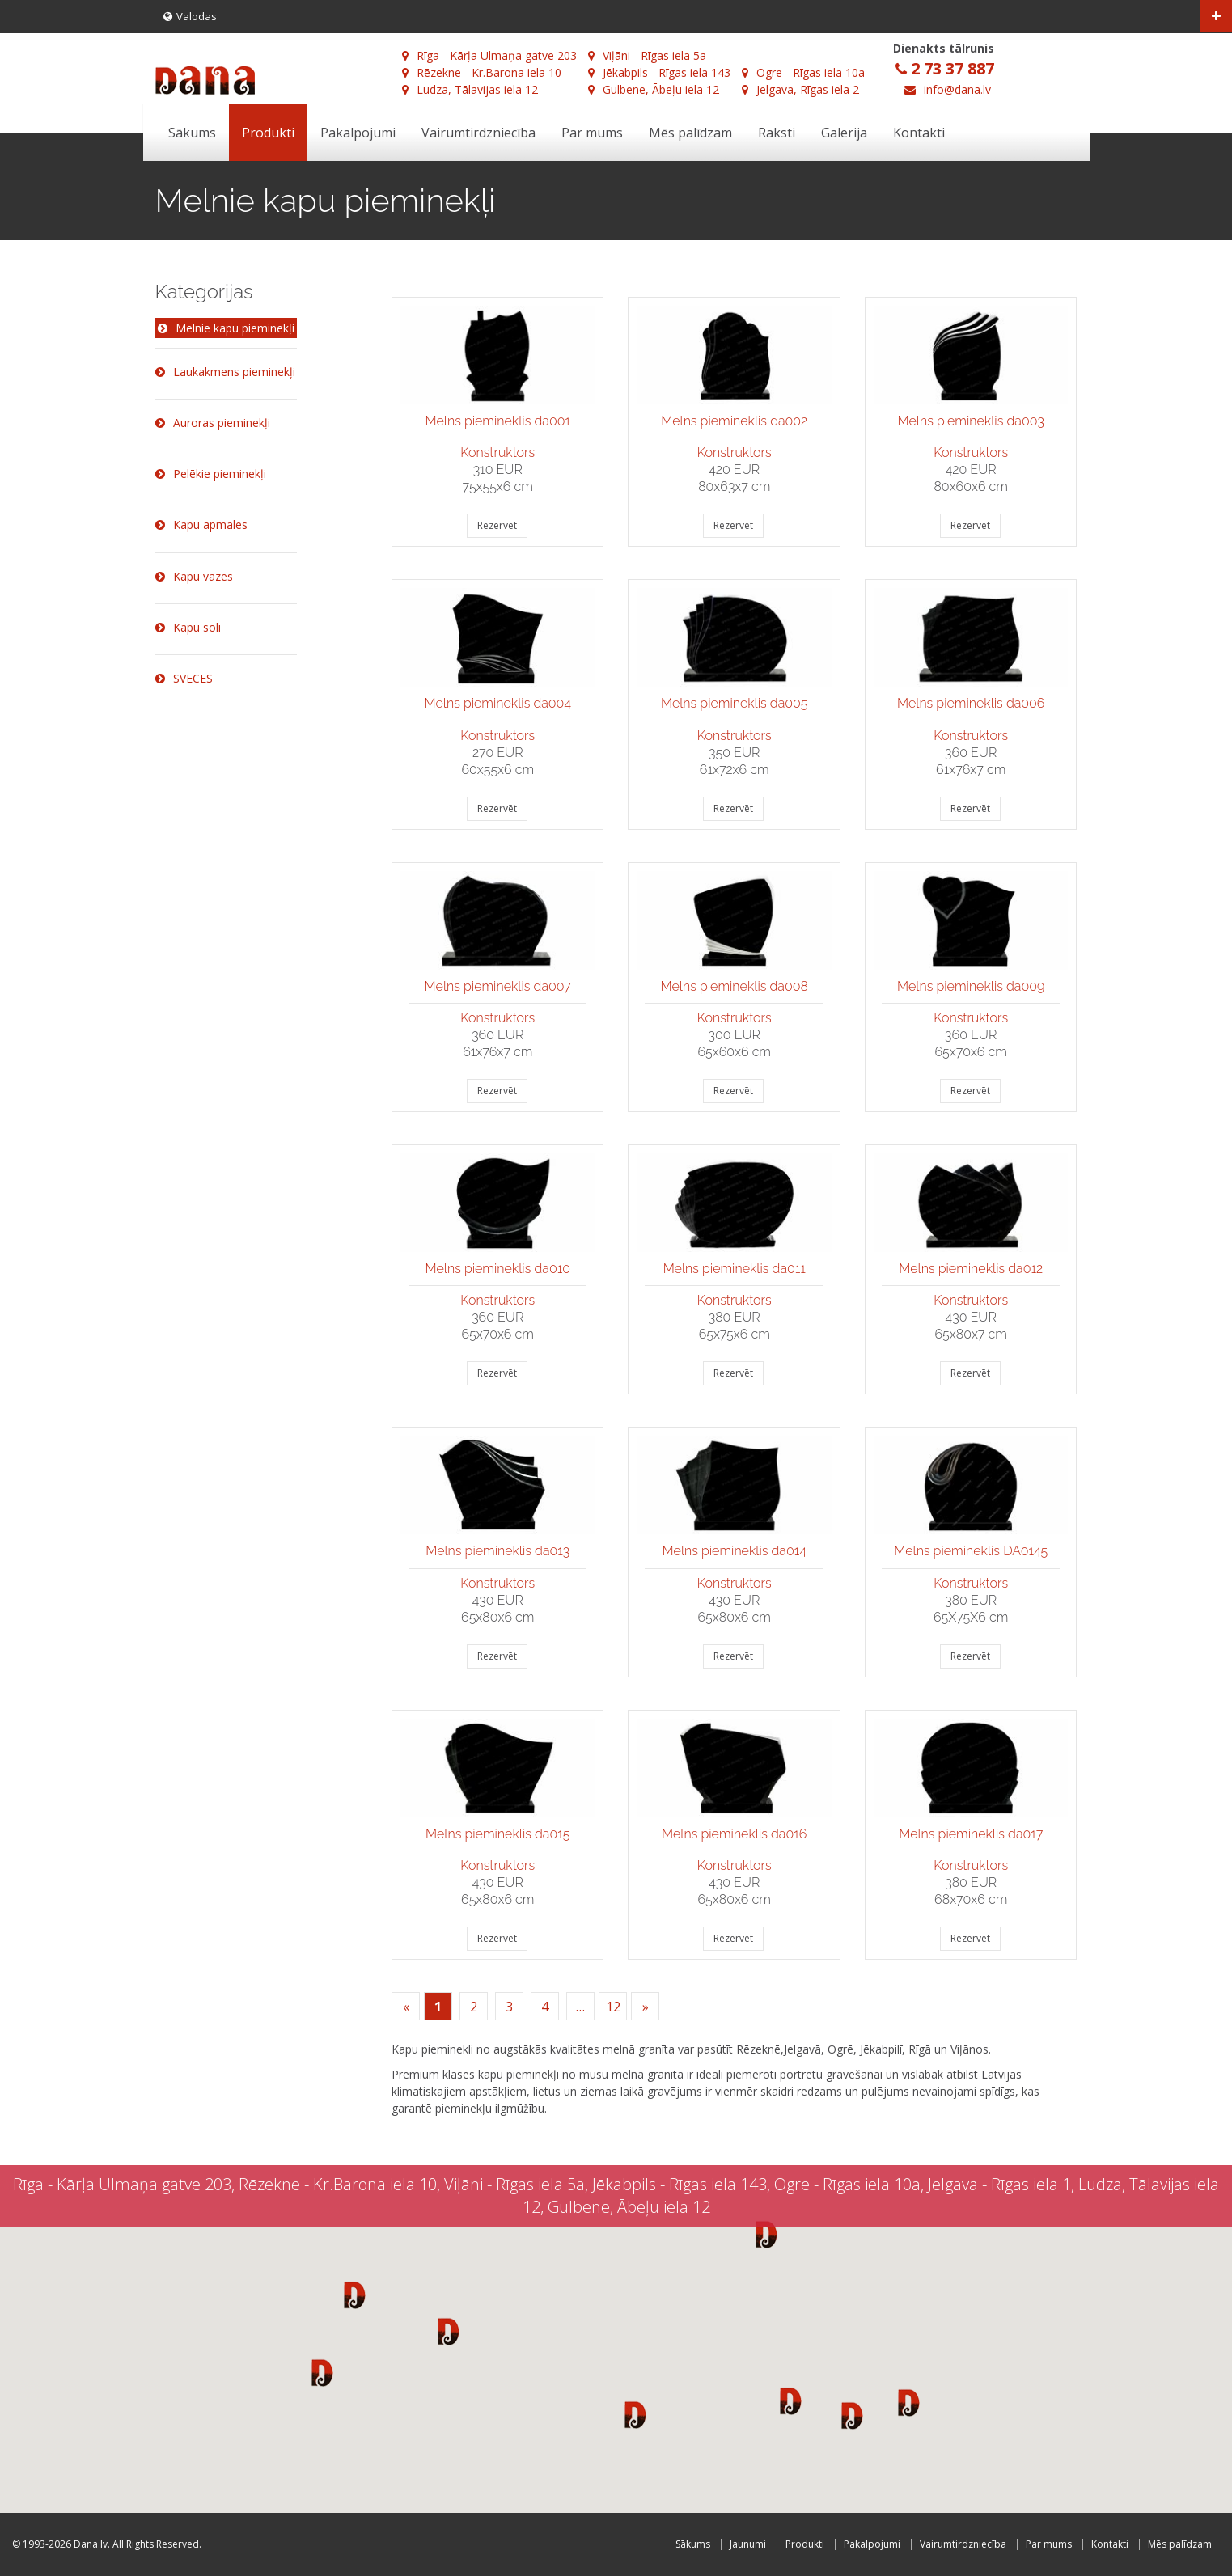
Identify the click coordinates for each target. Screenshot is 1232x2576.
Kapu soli (188, 627)
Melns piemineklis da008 (734, 986)
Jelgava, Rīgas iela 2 (800, 89)
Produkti (268, 133)
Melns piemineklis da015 (497, 1834)
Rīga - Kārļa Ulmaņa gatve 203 (489, 55)
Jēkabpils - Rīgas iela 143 (659, 72)
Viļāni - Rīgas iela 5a (647, 55)
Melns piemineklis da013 (497, 1551)
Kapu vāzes (194, 576)
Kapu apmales (201, 524)
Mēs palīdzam (690, 133)
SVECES (184, 678)
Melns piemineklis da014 (735, 1551)
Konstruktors (497, 452)
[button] (355, 2294)
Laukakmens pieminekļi (225, 371)
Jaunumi (748, 2544)
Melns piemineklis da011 (734, 1268)
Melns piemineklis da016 (734, 1834)
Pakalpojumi (358, 133)
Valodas (190, 16)
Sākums (192, 133)
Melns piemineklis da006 (971, 703)
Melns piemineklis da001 (497, 421)
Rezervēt (497, 525)
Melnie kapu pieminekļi (226, 328)
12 (613, 2007)
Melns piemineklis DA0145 (971, 1551)
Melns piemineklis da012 (971, 1268)
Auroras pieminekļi (212, 422)
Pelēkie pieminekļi (210, 473)
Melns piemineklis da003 (971, 421)
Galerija (844, 133)
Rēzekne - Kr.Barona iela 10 (481, 72)
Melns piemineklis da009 (970, 986)
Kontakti (919, 133)
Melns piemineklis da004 (497, 703)
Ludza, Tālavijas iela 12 (470, 89)
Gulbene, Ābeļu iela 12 (653, 89)
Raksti (776, 133)
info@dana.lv (957, 89)
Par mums (592, 133)
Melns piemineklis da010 (497, 1268)
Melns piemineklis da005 (734, 703)
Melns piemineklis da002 (734, 421)
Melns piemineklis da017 (971, 1834)
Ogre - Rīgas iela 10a (803, 72)
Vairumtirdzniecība (478, 133)
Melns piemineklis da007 (498, 986)
